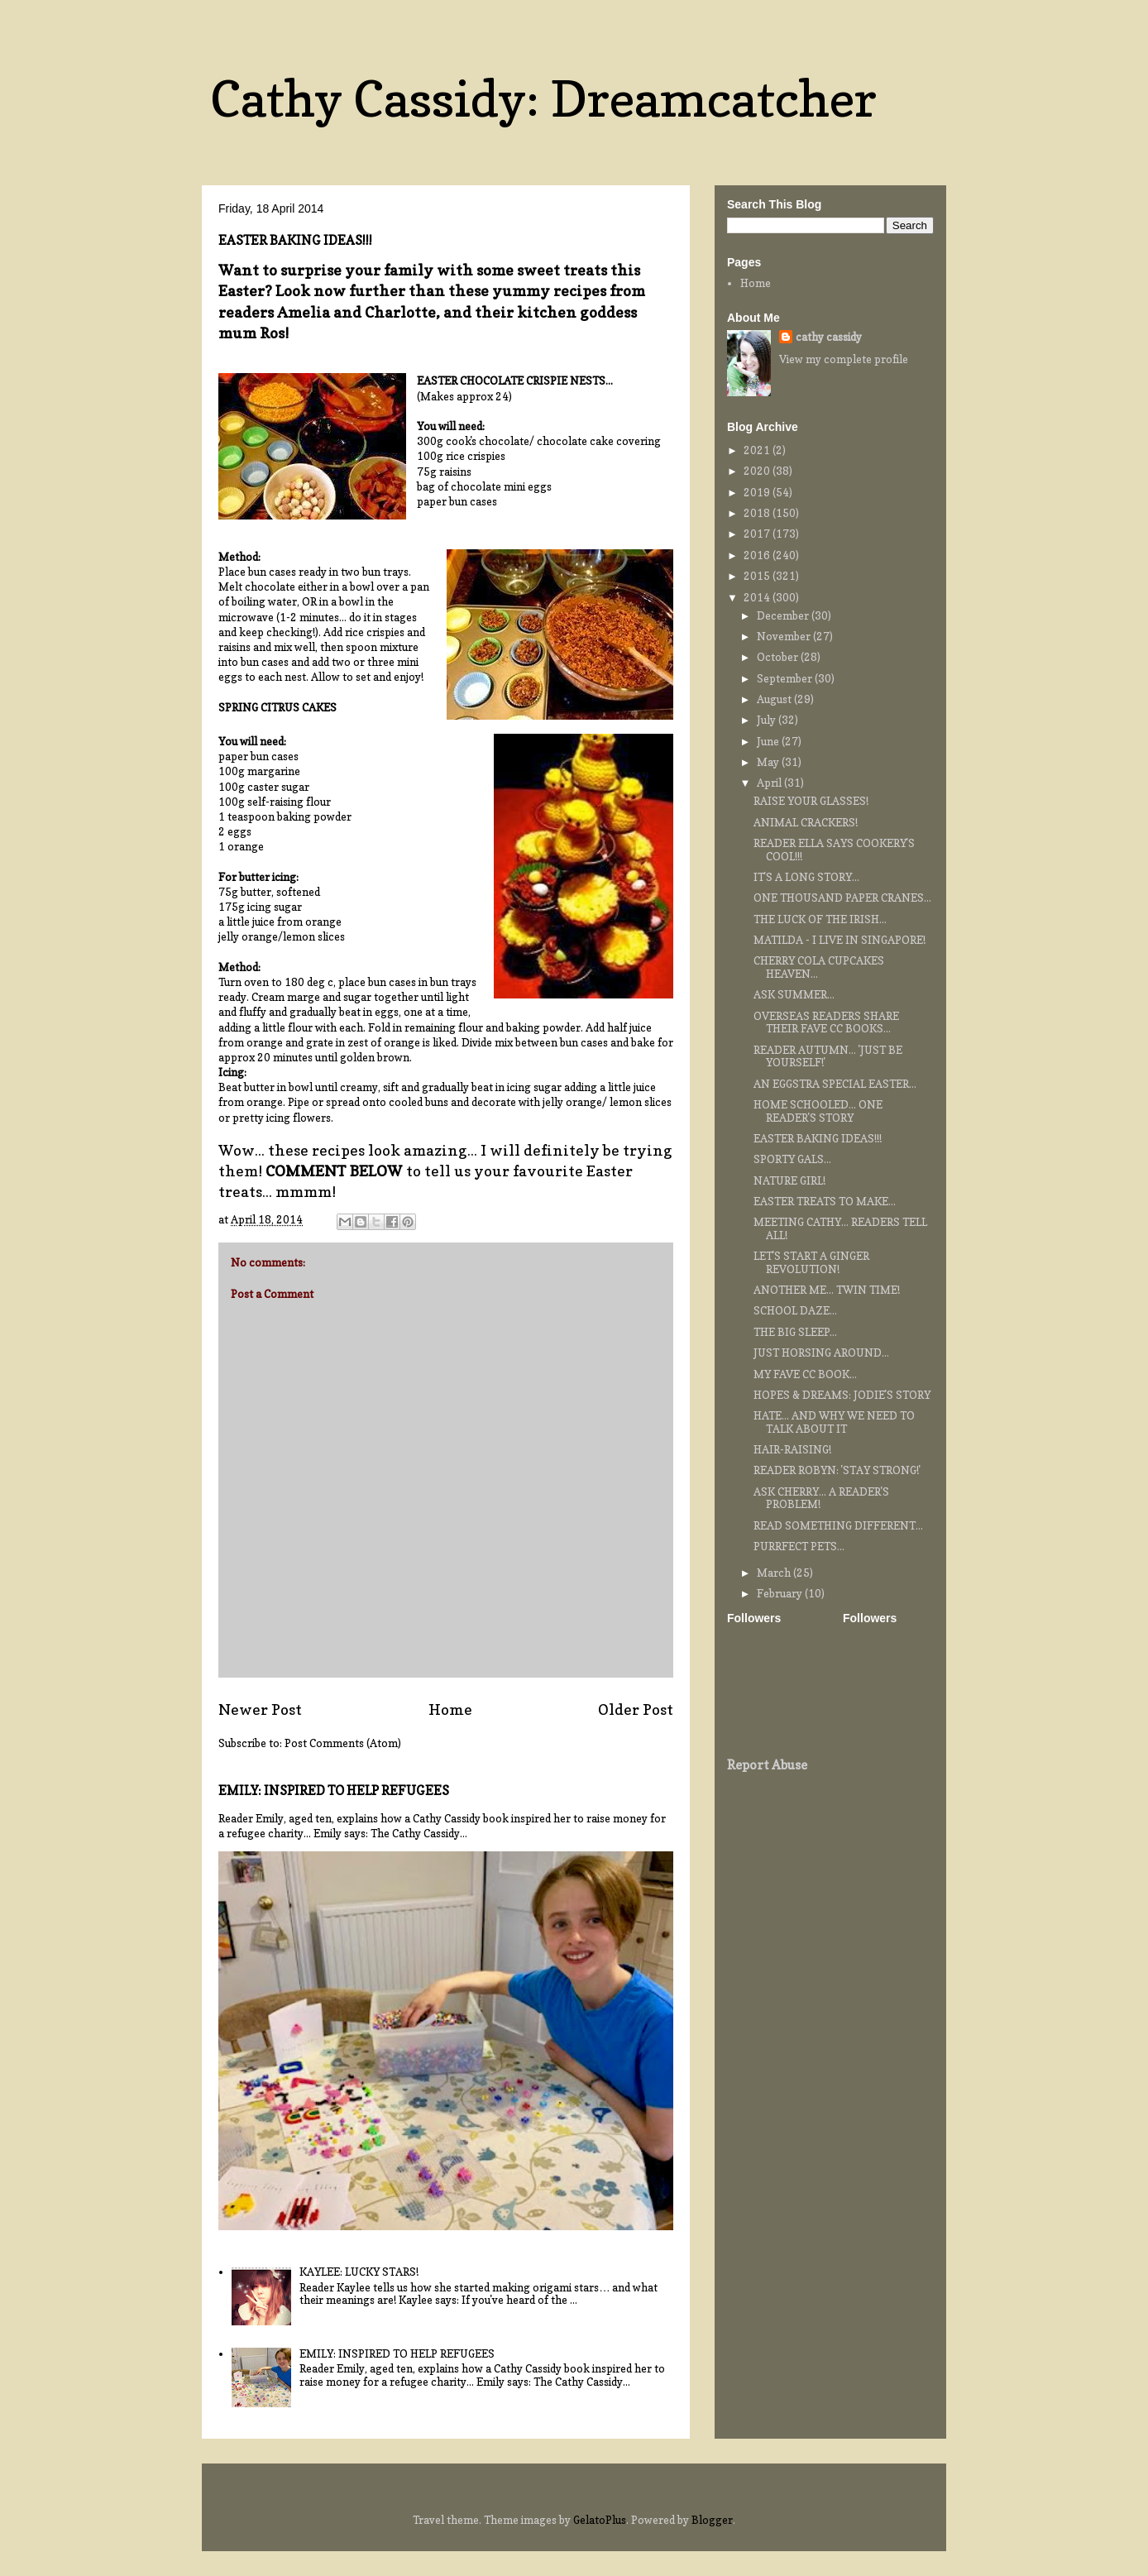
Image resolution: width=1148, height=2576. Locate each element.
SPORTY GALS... (792, 1159)
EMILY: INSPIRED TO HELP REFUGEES (333, 1790)
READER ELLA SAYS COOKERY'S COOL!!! (834, 849)
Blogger (712, 2519)
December (784, 615)
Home (450, 1709)
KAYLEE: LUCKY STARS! (359, 2271)
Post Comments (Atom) (343, 1743)
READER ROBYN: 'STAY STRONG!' (837, 1470)
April (770, 782)
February (781, 1593)
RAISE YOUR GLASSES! (810, 800)
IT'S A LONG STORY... (806, 876)
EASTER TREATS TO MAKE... (824, 1201)
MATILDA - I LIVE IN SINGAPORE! (839, 939)
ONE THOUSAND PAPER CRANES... (842, 897)
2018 (758, 513)
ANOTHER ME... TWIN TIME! (826, 1289)
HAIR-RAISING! (792, 1449)
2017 (758, 533)
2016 (758, 555)
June (769, 741)
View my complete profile (843, 359)
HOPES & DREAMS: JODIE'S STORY (841, 1394)
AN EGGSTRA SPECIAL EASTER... (834, 1083)
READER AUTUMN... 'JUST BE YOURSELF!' (827, 1056)
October (779, 656)
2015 (758, 575)
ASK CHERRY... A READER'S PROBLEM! (821, 1498)
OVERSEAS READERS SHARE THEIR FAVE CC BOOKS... (826, 1022)
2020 (758, 470)
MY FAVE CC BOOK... (805, 1374)
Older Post (635, 1709)
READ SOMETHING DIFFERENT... (838, 1525)
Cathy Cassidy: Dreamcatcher (543, 98)
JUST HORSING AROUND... (821, 1352)
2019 (758, 492)
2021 (758, 450)
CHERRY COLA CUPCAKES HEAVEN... (818, 967)
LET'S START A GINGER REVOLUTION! (811, 1262)
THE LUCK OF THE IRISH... (820, 919)
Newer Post (260, 1709)
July (767, 719)
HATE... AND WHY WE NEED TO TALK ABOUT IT (834, 1422)
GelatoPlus (599, 2519)
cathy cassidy (829, 336)
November (785, 636)
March (775, 1572)
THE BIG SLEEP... (795, 1331)
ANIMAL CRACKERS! (805, 822)
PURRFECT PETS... (798, 1546)
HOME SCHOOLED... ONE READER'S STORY (818, 1111)
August (775, 699)
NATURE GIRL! (789, 1180)
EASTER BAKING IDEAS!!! (817, 1138)
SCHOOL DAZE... (795, 1310)
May (769, 761)
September (786, 678)
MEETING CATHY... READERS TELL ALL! (840, 1228)
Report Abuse (767, 1765)
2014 (758, 597)
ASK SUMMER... (794, 994)
